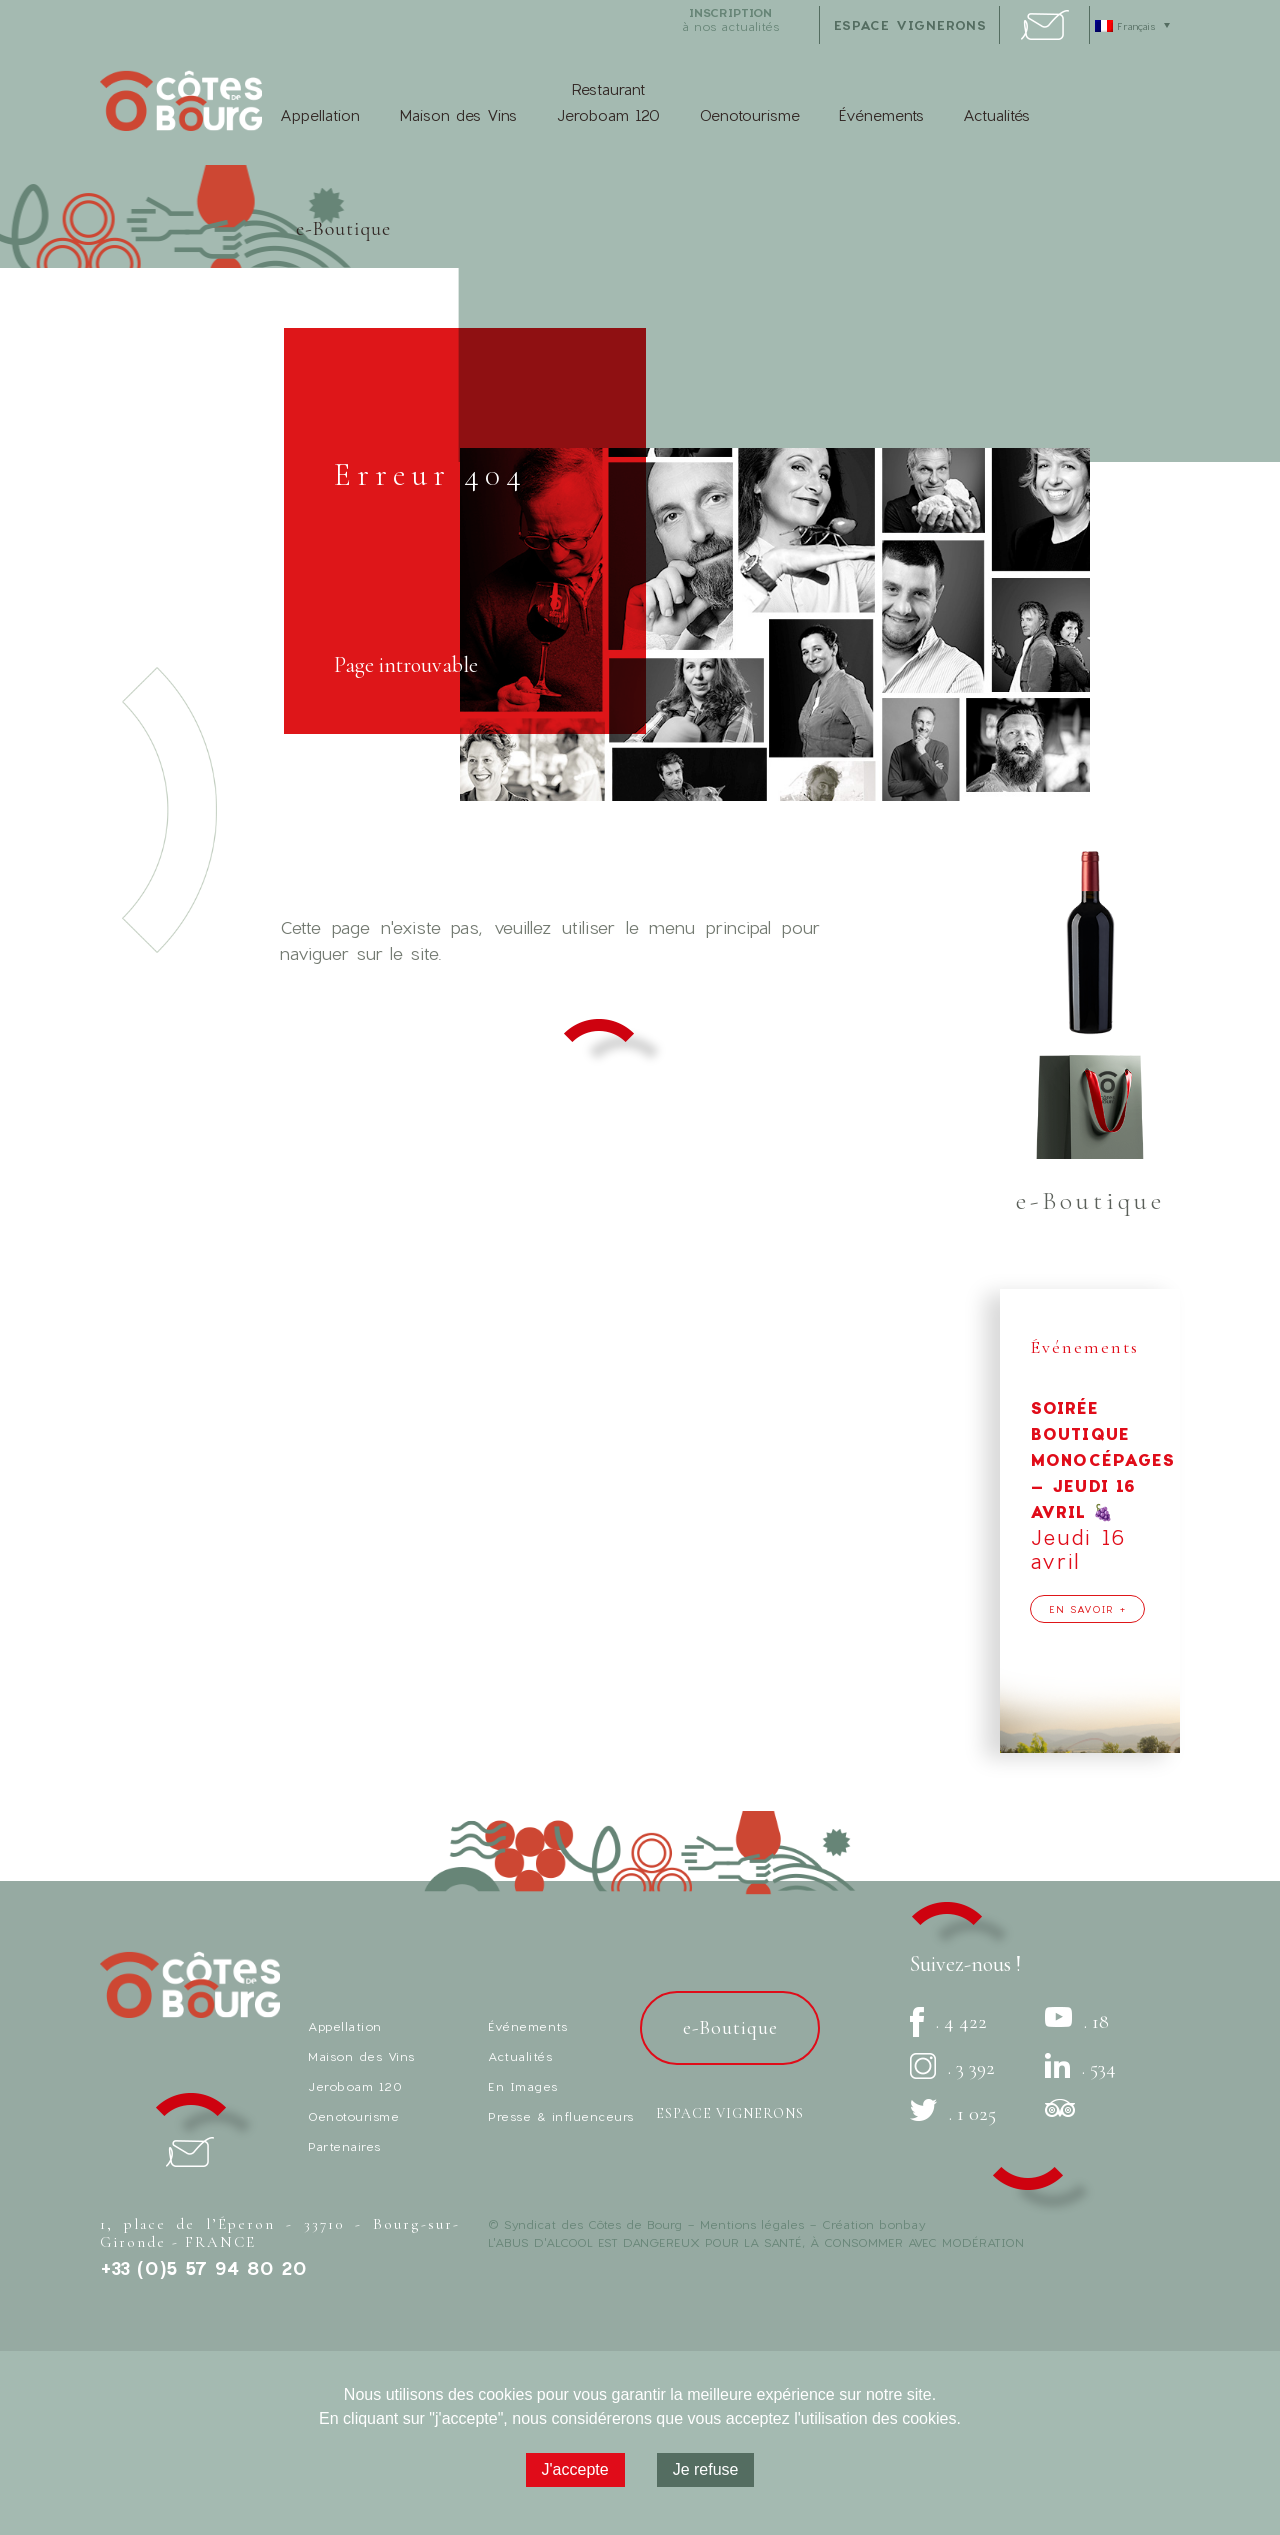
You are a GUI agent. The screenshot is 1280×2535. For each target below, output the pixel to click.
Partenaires (344, 2146)
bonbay (902, 2224)
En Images (523, 2086)
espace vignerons (910, 25)
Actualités (996, 115)
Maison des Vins (458, 115)
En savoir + (1087, 1609)
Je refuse (706, 2469)
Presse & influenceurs (561, 2116)
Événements (881, 115)
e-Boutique (343, 229)
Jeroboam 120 (355, 2086)
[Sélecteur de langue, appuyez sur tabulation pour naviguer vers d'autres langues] (1135, 24)
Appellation (320, 115)
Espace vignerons (730, 2113)
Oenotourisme (749, 115)
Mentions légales (752, 2224)
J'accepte (575, 2469)
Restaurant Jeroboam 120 (608, 102)
